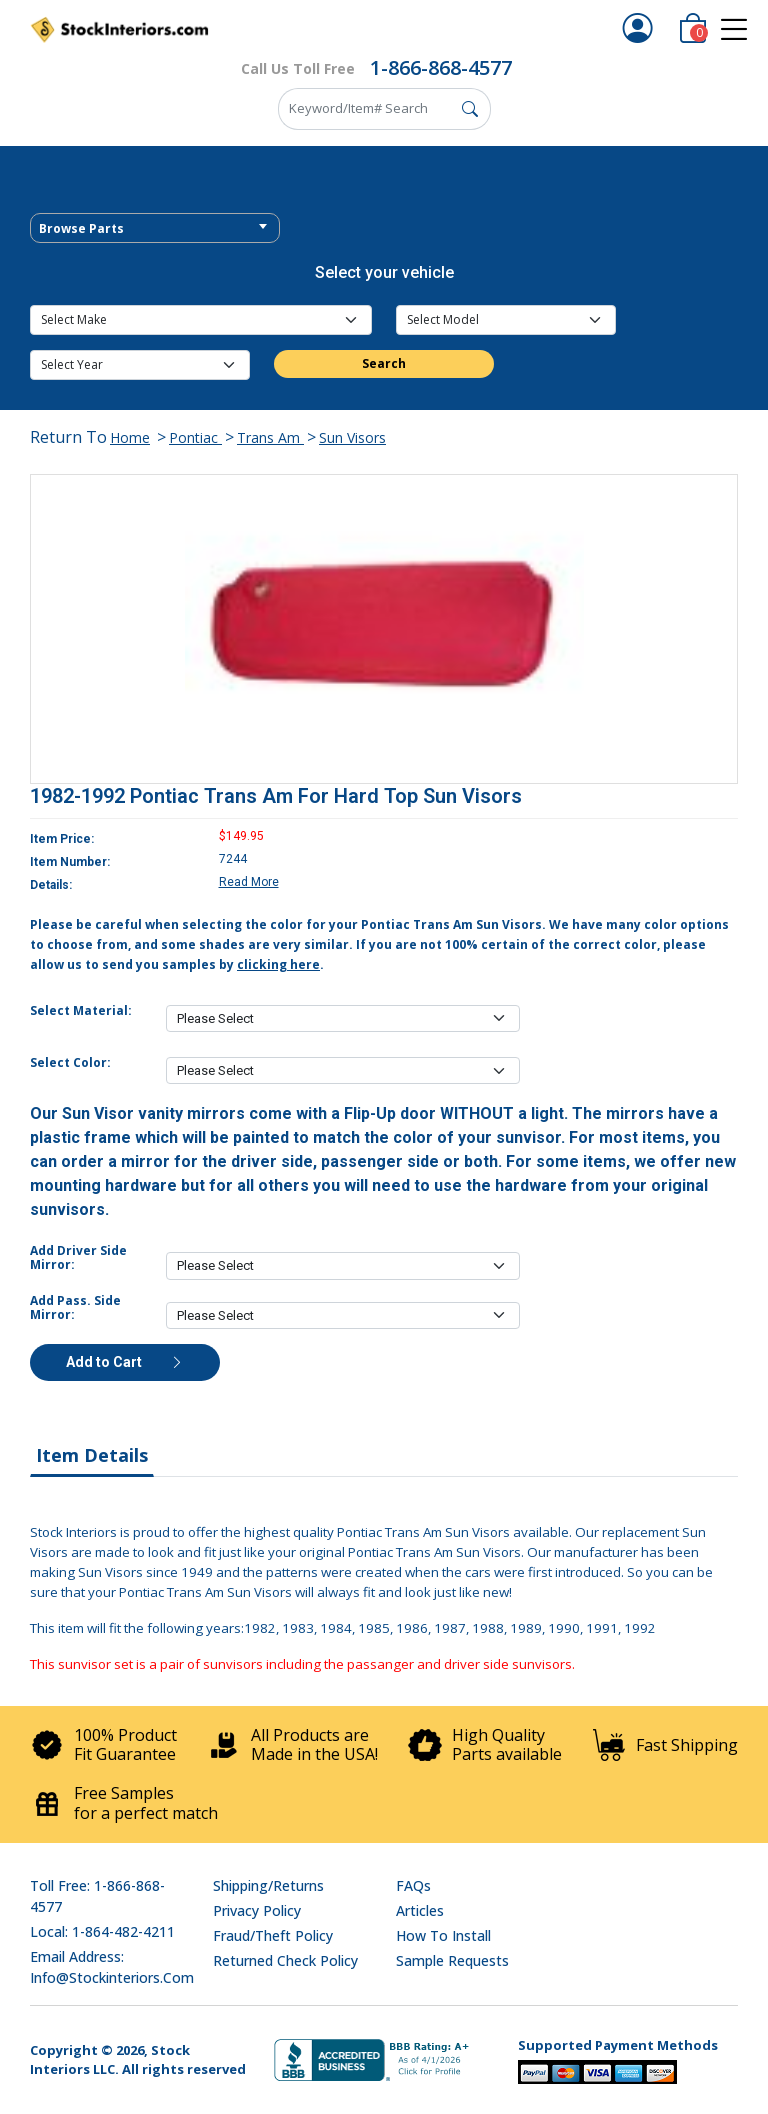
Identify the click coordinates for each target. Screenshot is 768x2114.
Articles (420, 1910)
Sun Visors (352, 437)
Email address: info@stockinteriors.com (112, 1967)
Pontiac (195, 437)
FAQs (413, 1885)
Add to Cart (125, 1362)
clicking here (278, 964)
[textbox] (155, 229)
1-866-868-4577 (441, 67)
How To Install (443, 1935)
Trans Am (270, 437)
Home (130, 437)
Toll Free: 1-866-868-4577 (97, 1896)
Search (384, 363)
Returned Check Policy (285, 1960)
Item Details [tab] (92, 1455)
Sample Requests (452, 1960)
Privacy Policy (257, 1910)
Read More (249, 882)
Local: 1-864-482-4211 (102, 1931)
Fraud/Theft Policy (273, 1935)
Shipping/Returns (268, 1885)
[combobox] (155, 228)
